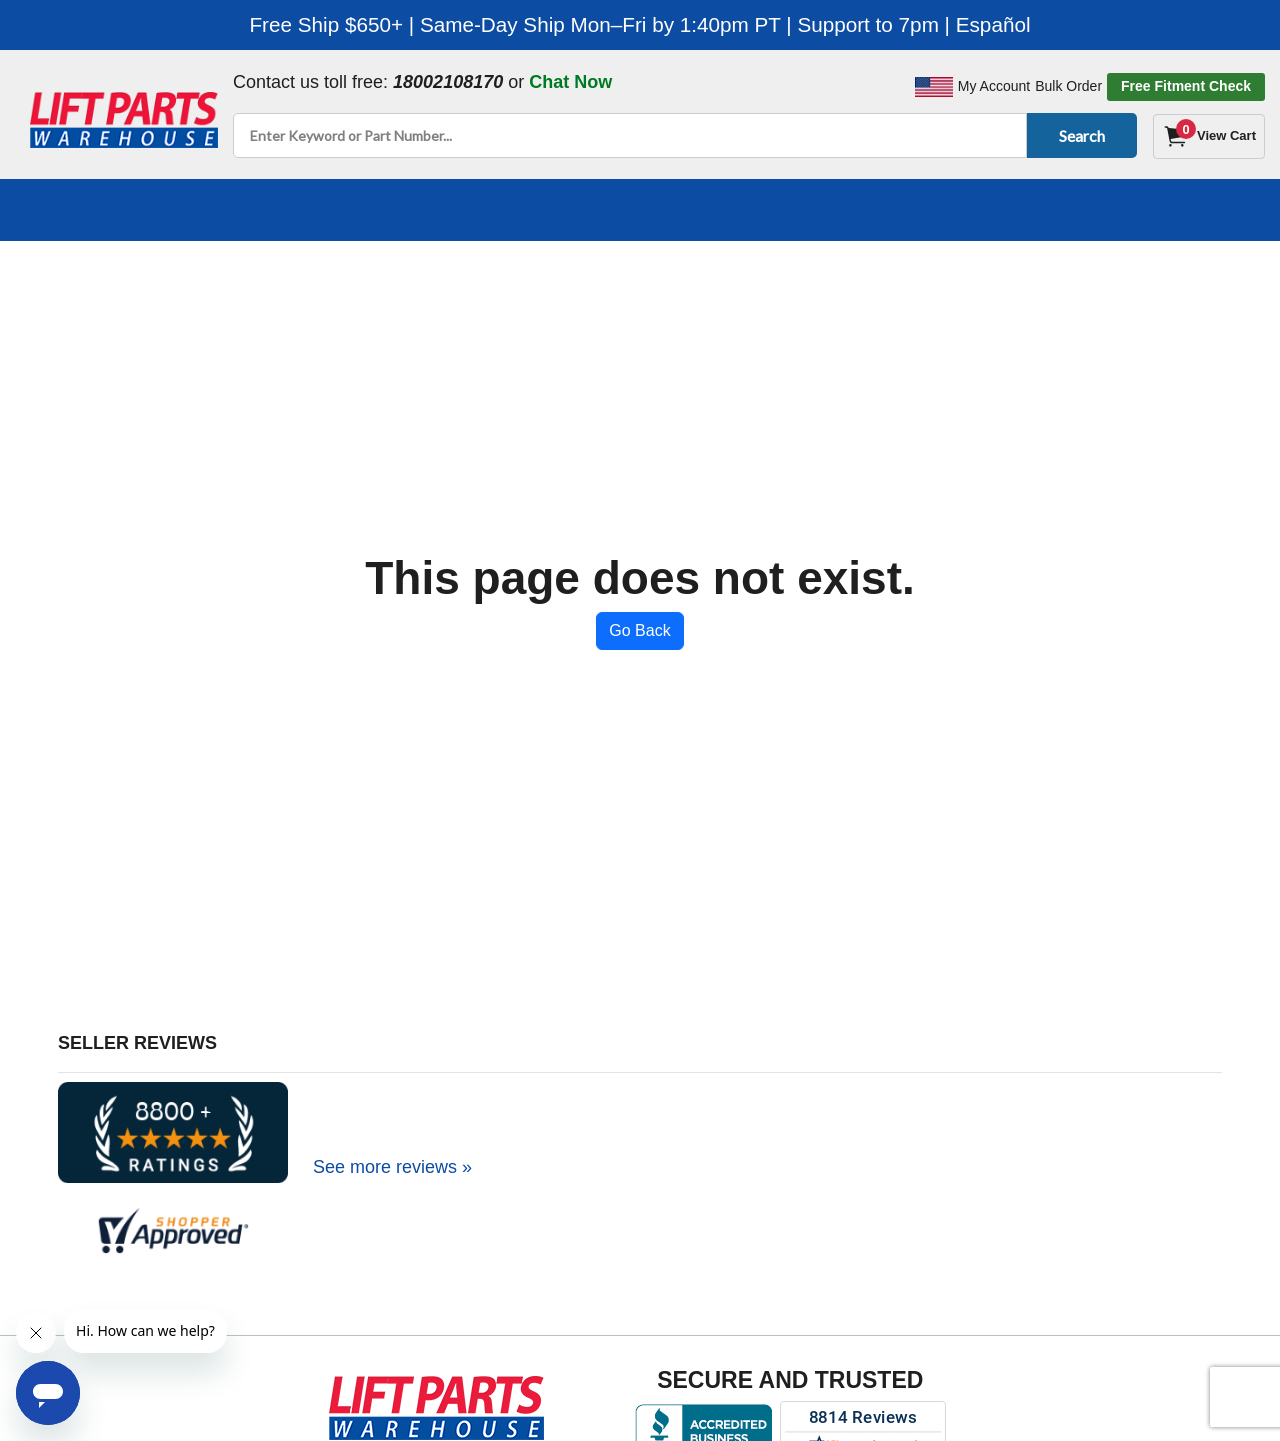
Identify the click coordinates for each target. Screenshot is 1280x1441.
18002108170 (448, 82)
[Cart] (1209, 136)
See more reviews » (392, 1167)
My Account (994, 86)
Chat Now (570, 82)
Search (1078, 135)
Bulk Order (1068, 86)
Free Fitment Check (1186, 86)
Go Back (639, 630)
